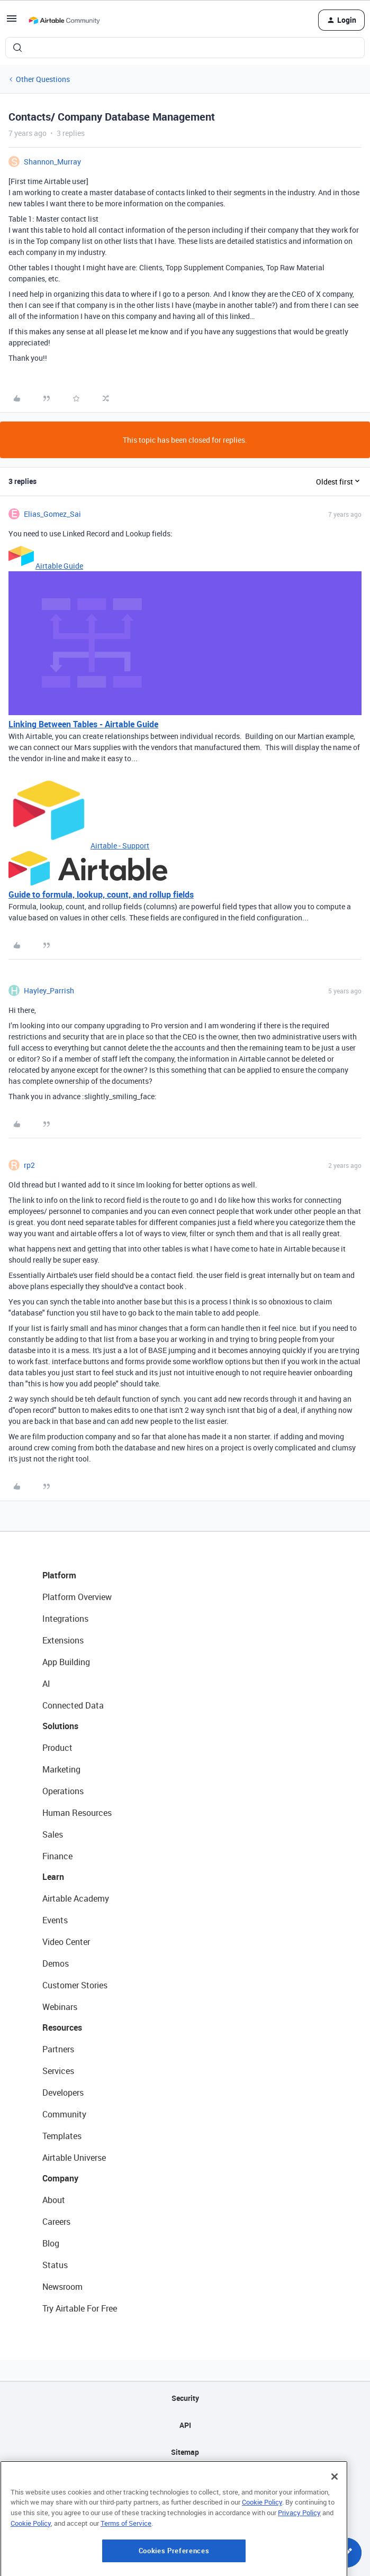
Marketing (61, 1769)
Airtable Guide (59, 566)
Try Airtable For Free (79, 2308)
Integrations (65, 1618)
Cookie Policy (262, 2557)
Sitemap (185, 2452)
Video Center (66, 1942)
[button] (11, 22)
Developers (63, 2092)
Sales (52, 1834)
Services (58, 2071)
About (53, 2200)
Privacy (185, 2479)
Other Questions (43, 79)
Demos (55, 1963)
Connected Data (73, 1705)
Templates (62, 2136)
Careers (56, 2221)
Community (64, 2114)
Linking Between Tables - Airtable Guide (83, 724)
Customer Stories (74, 1985)
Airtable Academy (75, 1898)
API (185, 2425)
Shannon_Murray (52, 162)
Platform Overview (77, 1597)
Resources (62, 2027)
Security (185, 2398)
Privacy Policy (299, 2567)
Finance (57, 1856)
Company (60, 2178)
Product (57, 1747)
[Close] (334, 2531)
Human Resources (77, 1813)
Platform (59, 1575)
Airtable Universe (74, 2157)
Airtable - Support (120, 846)
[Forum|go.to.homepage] (64, 20)
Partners (58, 2049)
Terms (185, 2506)
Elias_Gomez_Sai (52, 514)
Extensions (63, 1640)
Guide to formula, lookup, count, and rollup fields (101, 894)
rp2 (29, 1165)
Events (55, 1920)
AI (46, 1683)
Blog (50, 2243)
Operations (63, 1791)
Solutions (60, 1726)
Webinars (59, 2007)
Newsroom (62, 2286)
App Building (66, 1662)
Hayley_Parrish (49, 990)
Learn (53, 1877)
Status (55, 2265)
